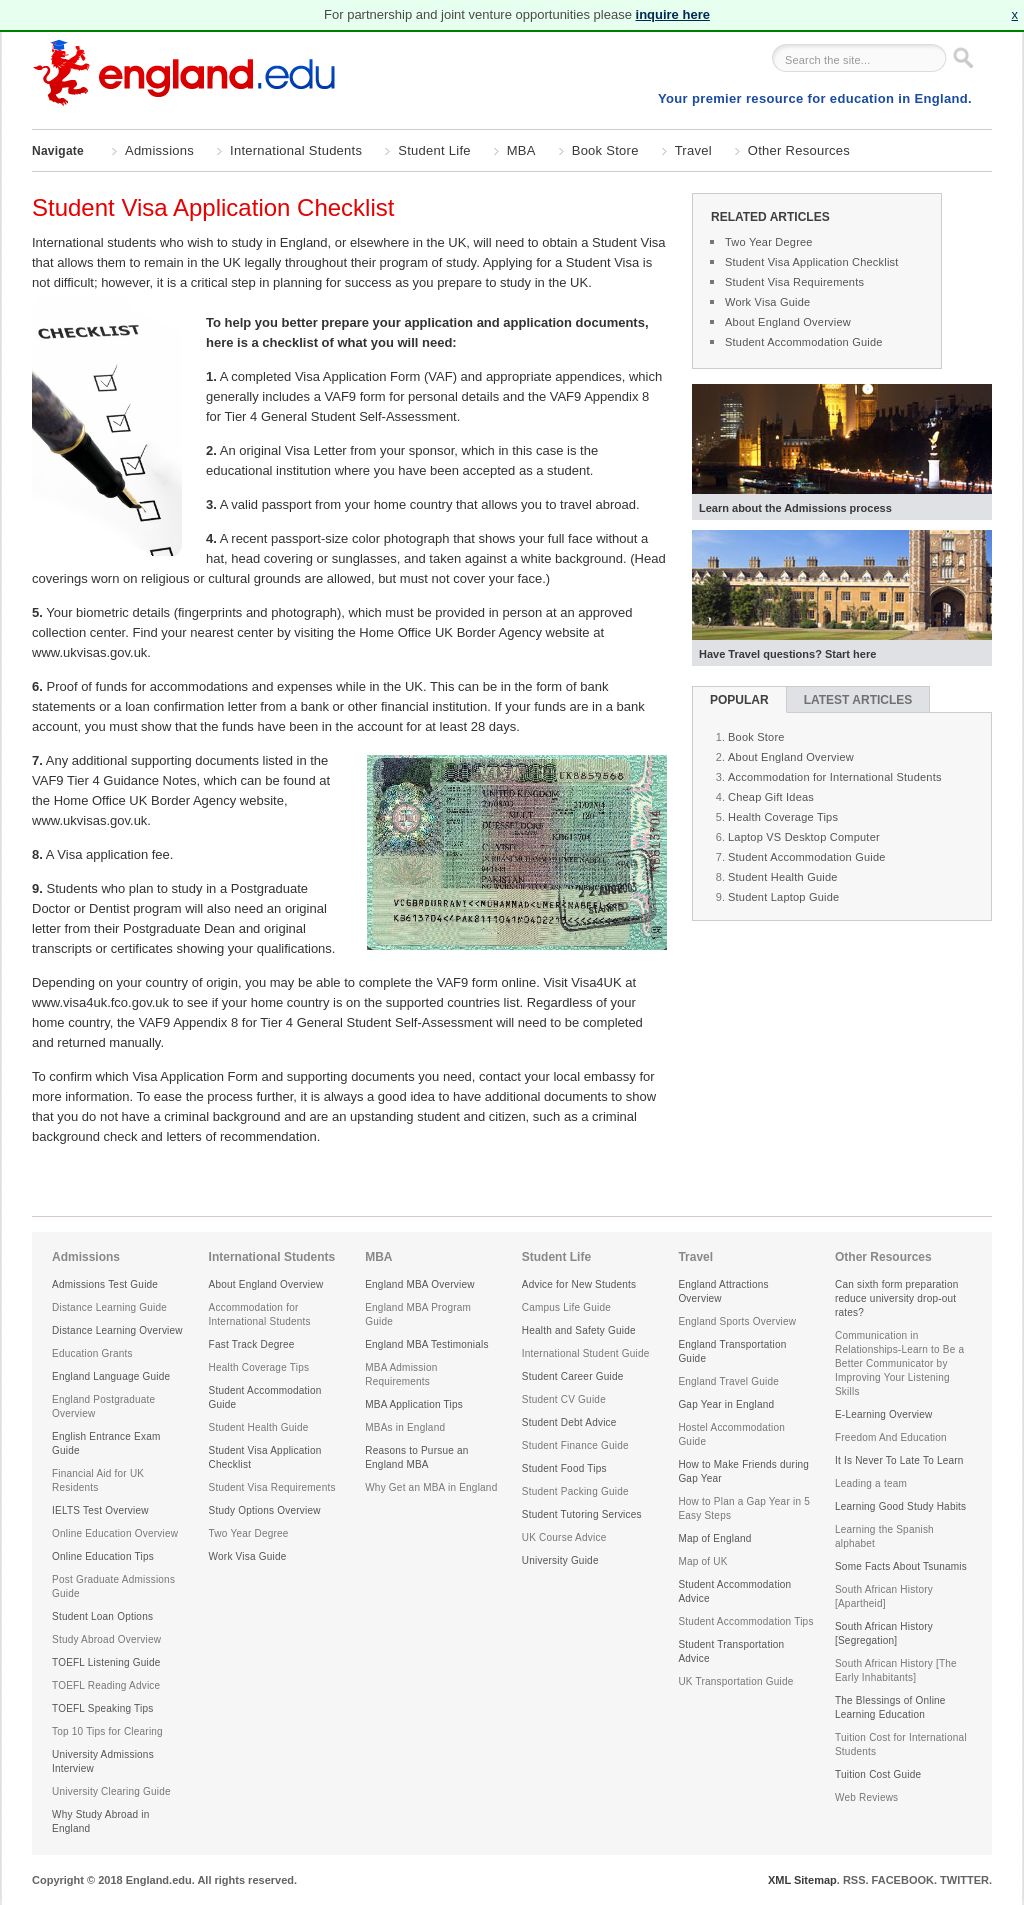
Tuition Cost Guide (878, 1774)
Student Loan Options (102, 1616)
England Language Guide (111, 1376)
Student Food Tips (564, 1468)
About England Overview (788, 322)
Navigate (58, 152)
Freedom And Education (891, 1437)
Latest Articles (858, 700)
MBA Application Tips (414, 1404)
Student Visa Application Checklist (812, 262)
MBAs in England (405, 1427)
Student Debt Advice (569, 1422)
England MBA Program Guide (418, 1314)
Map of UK (702, 1561)
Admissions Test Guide (105, 1284)
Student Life (434, 150)
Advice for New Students (579, 1284)
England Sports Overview (737, 1321)
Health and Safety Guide (579, 1330)
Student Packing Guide (575, 1491)
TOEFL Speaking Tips (102, 1708)
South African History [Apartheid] (884, 1596)
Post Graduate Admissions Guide (113, 1586)
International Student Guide (586, 1353)
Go (962, 58)
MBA (521, 150)
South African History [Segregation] (884, 1633)
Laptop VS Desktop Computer (804, 837)
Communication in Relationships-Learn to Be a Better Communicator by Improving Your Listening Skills (899, 1363)
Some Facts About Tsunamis (901, 1566)
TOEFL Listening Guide (106, 1662)
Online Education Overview (115, 1533)
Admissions (159, 150)
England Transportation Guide (732, 1351)
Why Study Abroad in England (101, 1821)
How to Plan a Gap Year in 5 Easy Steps (744, 1508)
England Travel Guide (728, 1381)
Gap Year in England (726, 1404)
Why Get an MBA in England (431, 1487)
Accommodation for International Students (835, 777)
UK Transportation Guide (735, 1681)
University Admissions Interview (103, 1761)
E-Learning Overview (884, 1414)
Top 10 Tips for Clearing (107, 1731)
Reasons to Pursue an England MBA (416, 1457)
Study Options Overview (265, 1510)
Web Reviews (866, 1797)
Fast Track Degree (252, 1344)
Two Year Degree (769, 242)
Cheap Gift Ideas (771, 797)
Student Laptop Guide (783, 897)
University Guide (560, 1560)
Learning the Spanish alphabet (884, 1536)
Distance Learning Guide (109, 1307)
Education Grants (92, 1353)
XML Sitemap (802, 1880)
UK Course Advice (564, 1537)
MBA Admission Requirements (401, 1374)
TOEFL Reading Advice (106, 1685)
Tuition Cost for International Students (901, 1744)
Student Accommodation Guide (804, 342)
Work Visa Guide (767, 302)
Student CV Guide (564, 1399)
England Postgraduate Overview (103, 1406)
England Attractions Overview (723, 1291)
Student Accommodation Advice (734, 1591)
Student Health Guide (783, 877)
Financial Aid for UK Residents (98, 1480)
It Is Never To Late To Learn (899, 1460)
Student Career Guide (573, 1376)
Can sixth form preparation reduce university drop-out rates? (897, 1298)
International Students (296, 150)
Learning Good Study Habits (900, 1506)
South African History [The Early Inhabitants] (896, 1670)
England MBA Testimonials (427, 1344)
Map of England (714, 1538)
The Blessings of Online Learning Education (890, 1707)
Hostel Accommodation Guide (731, 1434)
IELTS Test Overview (100, 1510)
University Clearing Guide (111, 1791)
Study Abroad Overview (106, 1639)
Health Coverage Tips (783, 817)
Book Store (605, 150)
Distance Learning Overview (117, 1330)
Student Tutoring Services (582, 1514)
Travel (693, 150)
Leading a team (871, 1483)
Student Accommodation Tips (745, 1621)
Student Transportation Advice (731, 1651)
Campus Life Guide (566, 1307)
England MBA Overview (419, 1284)
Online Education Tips (103, 1556)
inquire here (673, 14)
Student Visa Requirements (794, 282)
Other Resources (799, 150)
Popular (739, 700)
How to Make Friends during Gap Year (743, 1471)
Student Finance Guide (575, 1445)
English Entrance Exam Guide (106, 1443)
